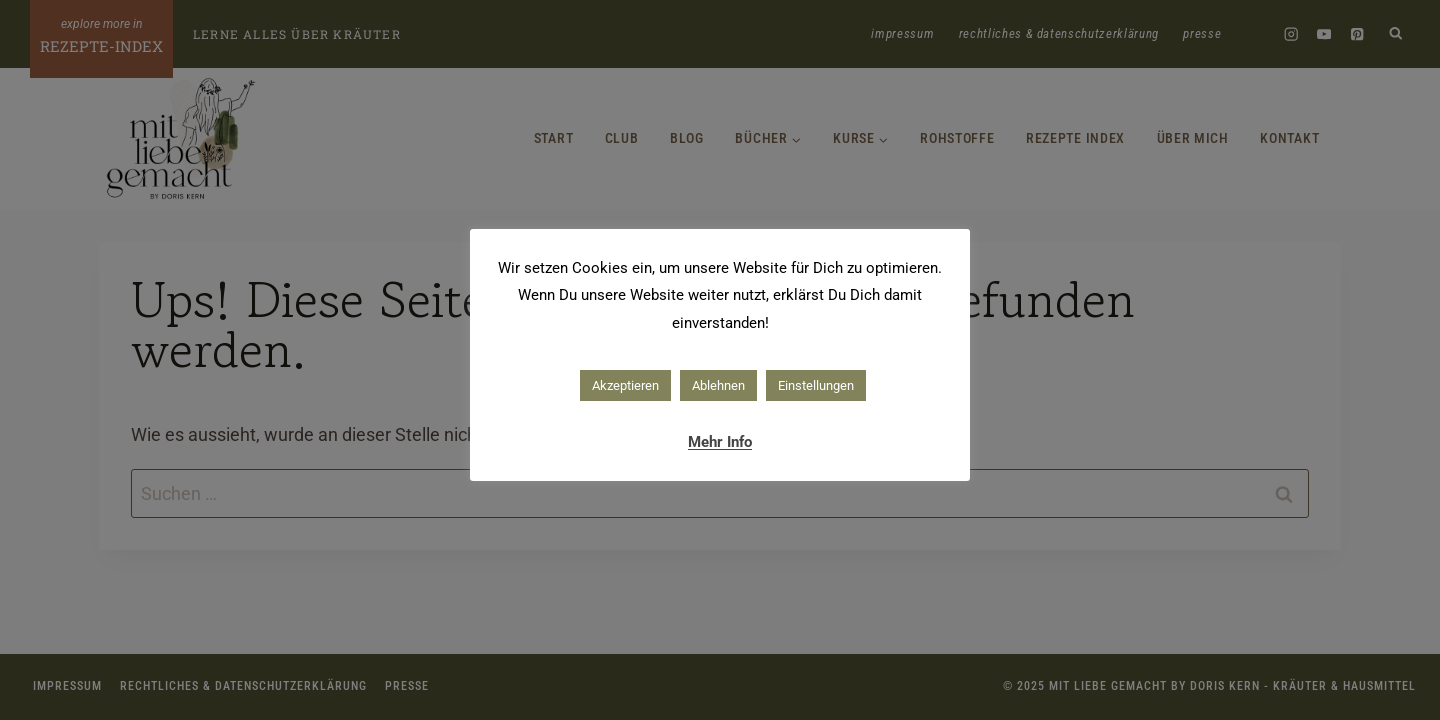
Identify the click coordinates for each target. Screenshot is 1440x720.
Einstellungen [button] (816, 385)
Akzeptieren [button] (625, 385)
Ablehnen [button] (718, 385)
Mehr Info (720, 442)
